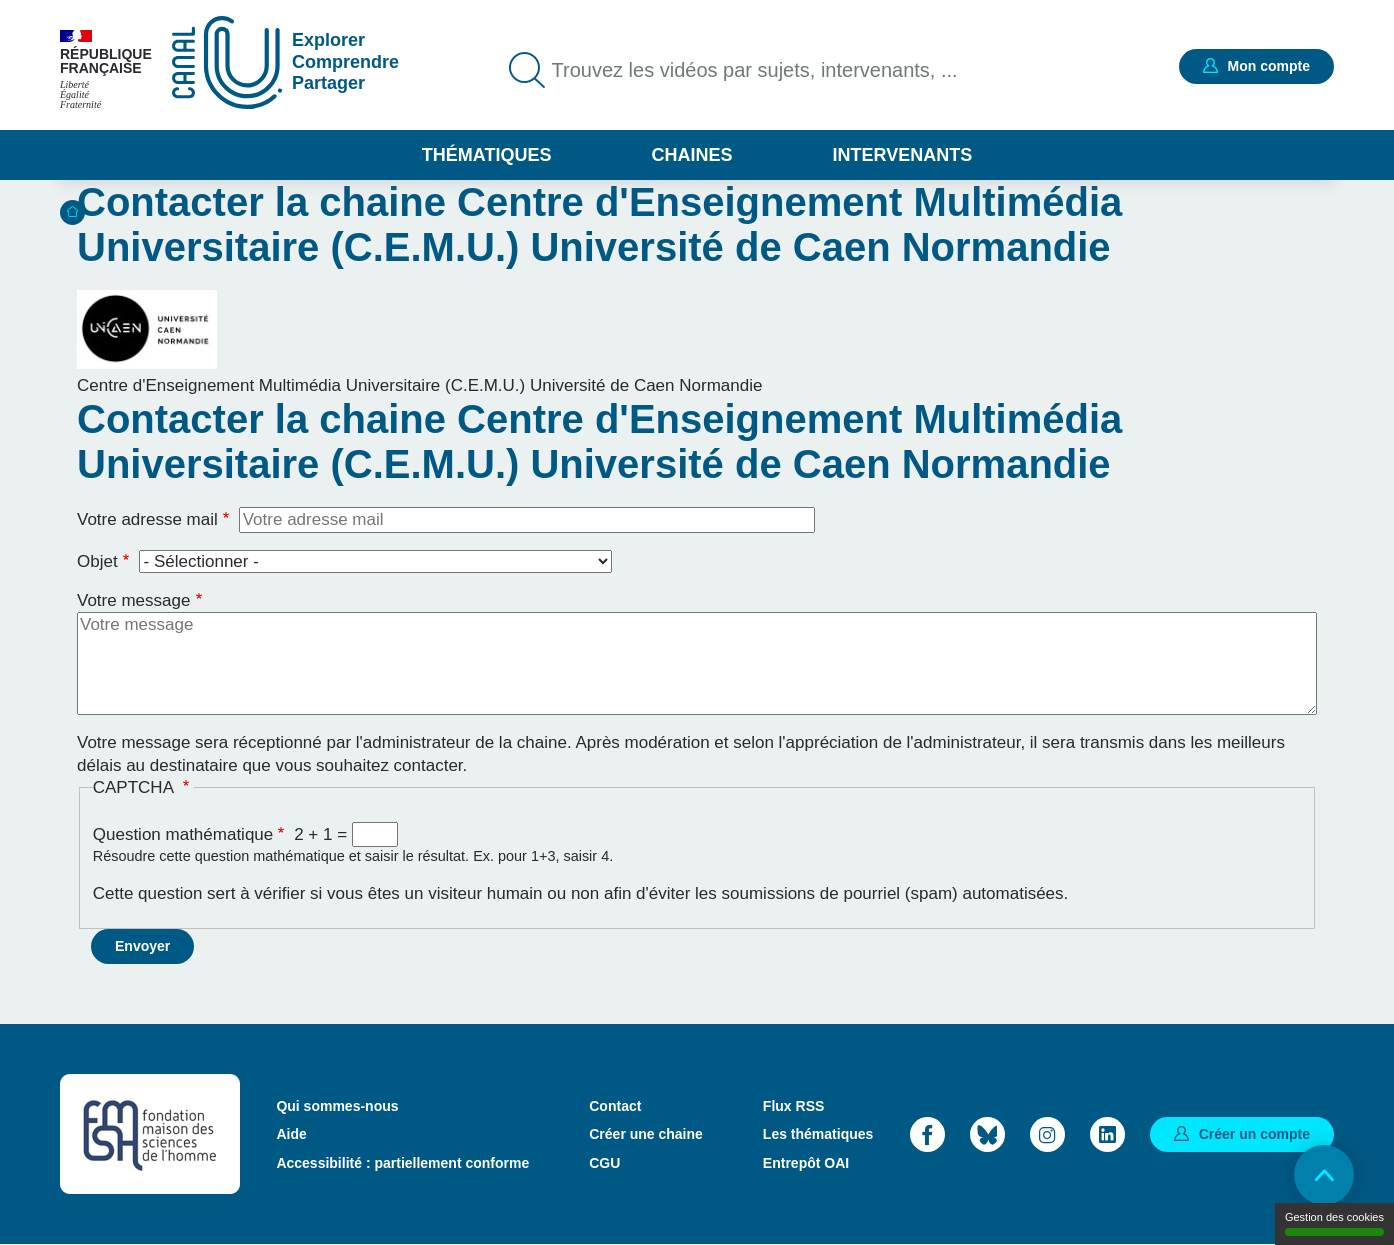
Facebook (927, 1134)
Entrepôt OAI (806, 1163)
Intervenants (903, 155)
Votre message (133, 600)
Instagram (1047, 1134)
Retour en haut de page (1324, 1175)
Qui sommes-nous (337, 1106)
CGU (604, 1163)
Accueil (72, 212)
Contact (615, 1106)
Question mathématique (183, 834)
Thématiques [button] (487, 155)
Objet (97, 561)
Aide (291, 1134)
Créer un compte (1254, 1134)
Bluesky (987, 1134)
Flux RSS (793, 1106)
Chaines (691, 155)
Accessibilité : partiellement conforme (402, 1163)
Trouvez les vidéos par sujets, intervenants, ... (755, 70)
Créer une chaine (646, 1134)
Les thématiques (818, 1134)
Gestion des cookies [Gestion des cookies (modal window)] (1334, 1223)
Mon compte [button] (1269, 66)
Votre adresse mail (147, 519)
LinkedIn (1107, 1134)
